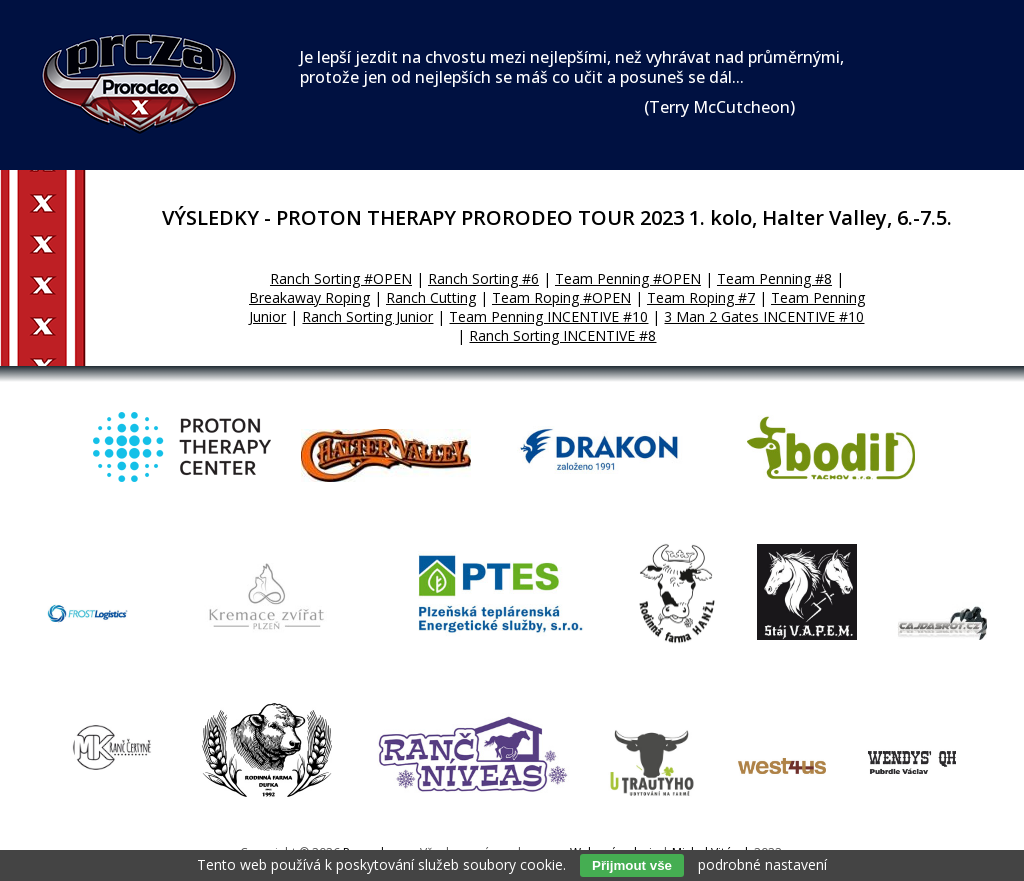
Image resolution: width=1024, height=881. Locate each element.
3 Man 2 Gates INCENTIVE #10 (764, 316)
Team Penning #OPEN (628, 278)
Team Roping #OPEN (561, 297)
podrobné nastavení (762, 864)
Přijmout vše (632, 865)
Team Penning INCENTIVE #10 (548, 316)
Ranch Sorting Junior (367, 316)
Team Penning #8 (774, 278)
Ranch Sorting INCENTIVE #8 (562, 335)
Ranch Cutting (431, 297)
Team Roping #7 (701, 297)
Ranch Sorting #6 (483, 278)
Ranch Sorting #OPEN (341, 278)
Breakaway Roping (309, 297)
